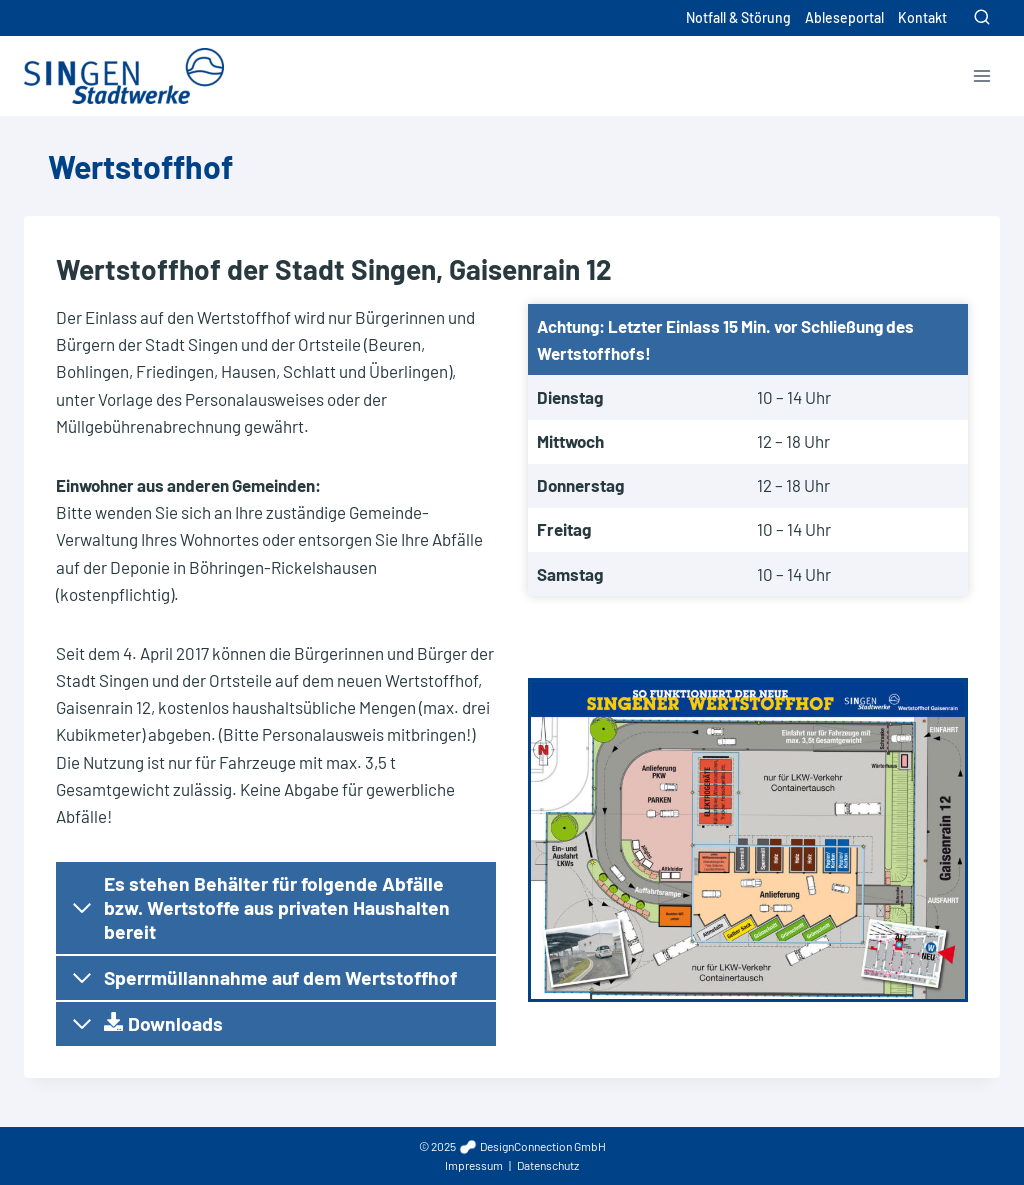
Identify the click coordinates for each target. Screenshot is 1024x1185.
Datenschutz (548, 1165)
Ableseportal (844, 17)
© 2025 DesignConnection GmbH (512, 1146)
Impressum (474, 1165)
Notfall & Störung (738, 17)
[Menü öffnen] (981, 75)
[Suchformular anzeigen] (982, 18)
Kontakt (922, 17)
